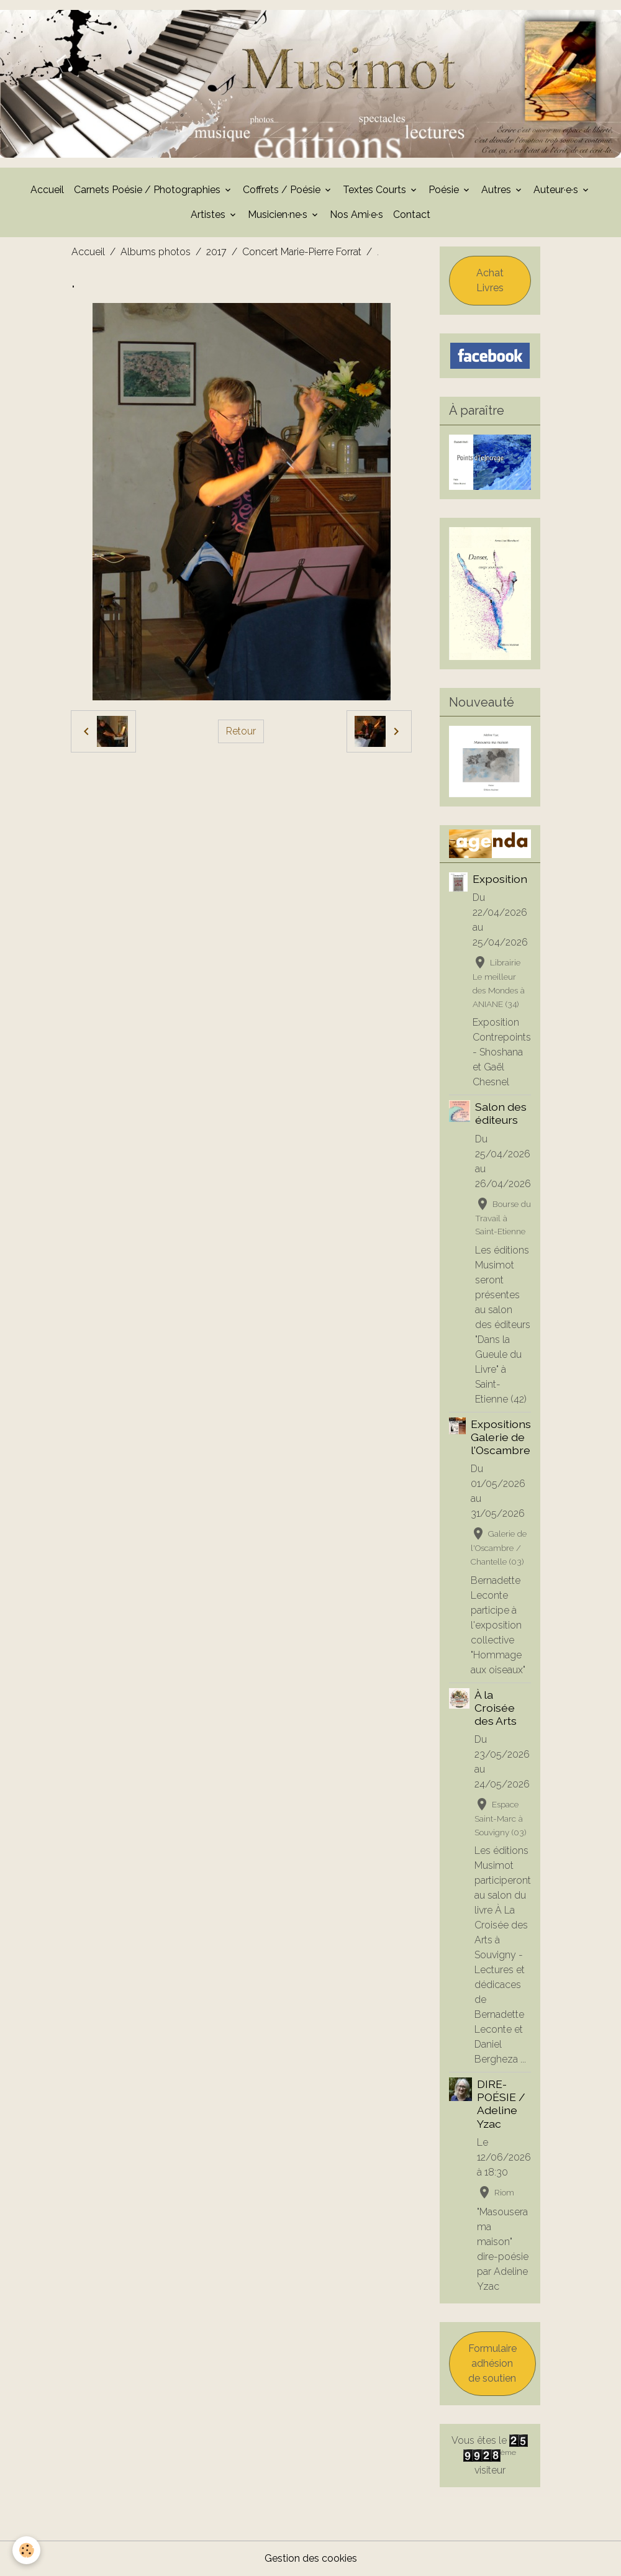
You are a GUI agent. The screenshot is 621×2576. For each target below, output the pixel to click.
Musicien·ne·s (279, 214)
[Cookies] (26, 2550)
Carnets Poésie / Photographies (148, 190)
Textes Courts (376, 190)
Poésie (444, 190)
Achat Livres (490, 280)
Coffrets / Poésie (283, 190)
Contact (411, 214)
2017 (216, 252)
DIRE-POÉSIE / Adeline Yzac (501, 2103)
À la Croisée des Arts (495, 1707)
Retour (241, 731)
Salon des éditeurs (501, 1113)
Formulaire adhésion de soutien (492, 2363)
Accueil (47, 190)
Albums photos (155, 252)
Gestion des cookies (311, 2558)
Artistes (209, 214)
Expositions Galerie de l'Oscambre (501, 1437)
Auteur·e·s (557, 190)
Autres (497, 190)
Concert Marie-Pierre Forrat (301, 252)
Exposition (500, 878)
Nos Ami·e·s (356, 214)
